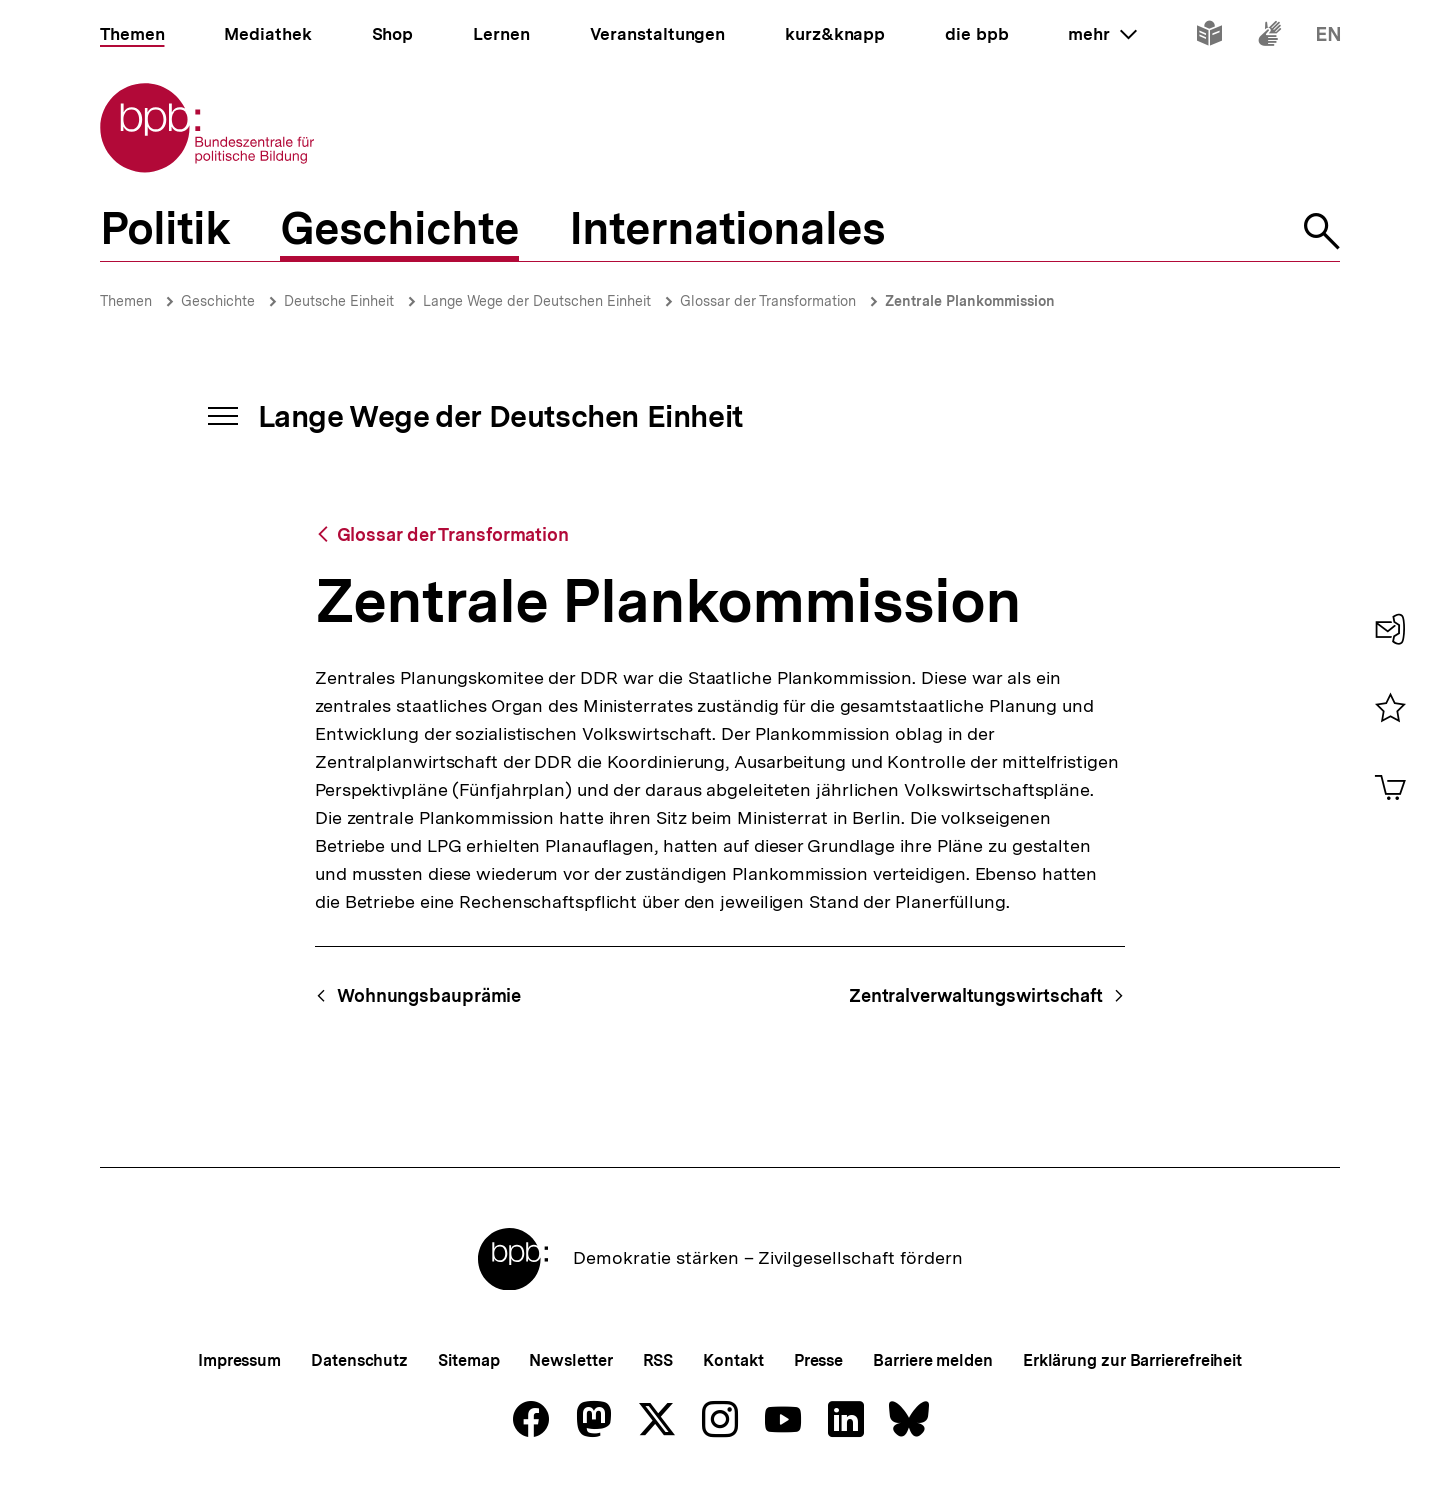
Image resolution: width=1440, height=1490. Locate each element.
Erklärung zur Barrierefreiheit (1132, 1360)
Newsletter (570, 1360)
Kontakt (733, 1360)
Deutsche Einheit (339, 301)
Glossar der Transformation (768, 301)
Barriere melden (933, 1360)
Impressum (239, 1360)
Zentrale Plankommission (970, 301)
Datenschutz (359, 1360)
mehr (1102, 34)
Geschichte (218, 301)
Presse (818, 1360)
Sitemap (468, 1360)
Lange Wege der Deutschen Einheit (537, 301)
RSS (658, 1360)
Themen (126, 301)
